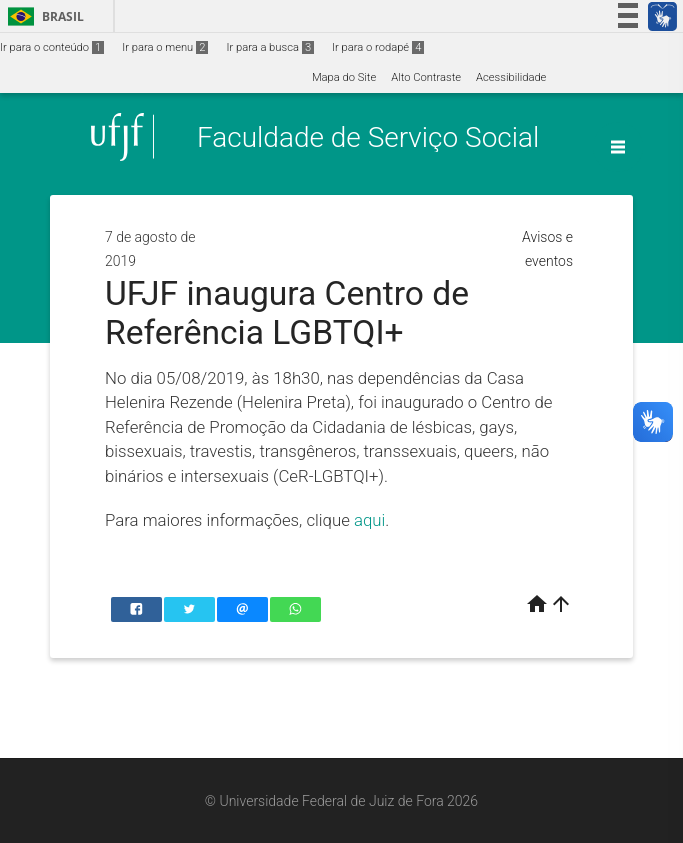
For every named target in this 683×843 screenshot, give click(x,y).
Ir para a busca (270, 47)
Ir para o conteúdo (52, 47)
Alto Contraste (426, 77)
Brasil (42, 16)
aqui (369, 520)
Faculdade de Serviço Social (368, 136)
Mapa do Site (344, 77)
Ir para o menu (165, 47)
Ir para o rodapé (378, 47)
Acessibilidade (511, 77)
